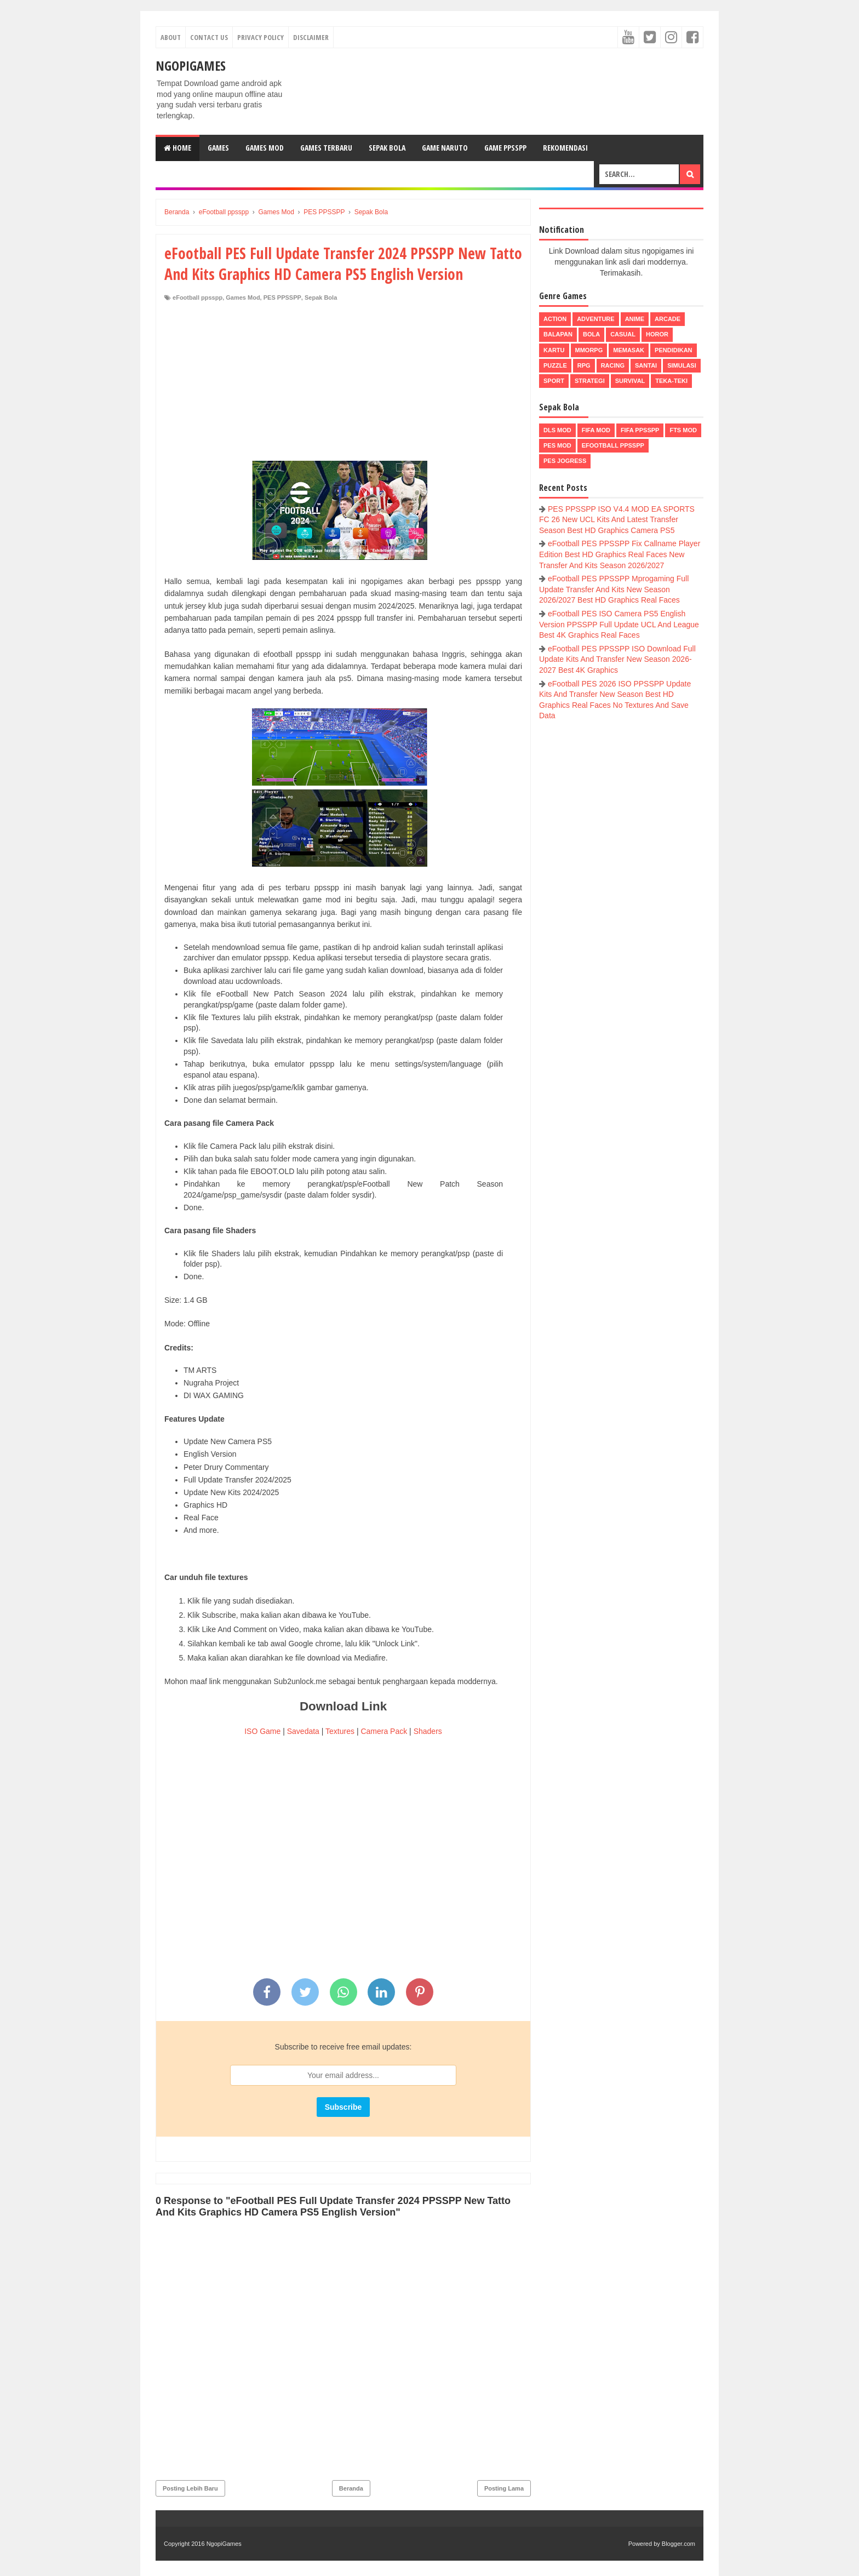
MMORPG (589, 350)
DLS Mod (557, 430)
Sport (553, 380)
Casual (622, 334)
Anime (634, 319)
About (171, 37)
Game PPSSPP (505, 147)
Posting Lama (504, 2488)
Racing (613, 365)
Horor (657, 334)
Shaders (428, 1731)
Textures (339, 1731)
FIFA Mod (596, 430)
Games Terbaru (326, 147)
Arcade (667, 319)
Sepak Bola (387, 147)
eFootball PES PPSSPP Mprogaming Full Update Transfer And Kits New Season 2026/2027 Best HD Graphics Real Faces (614, 589)
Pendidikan (673, 350)
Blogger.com (678, 2543)
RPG (584, 365)
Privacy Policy (260, 37)
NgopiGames (191, 65)
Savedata (303, 1731)
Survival (630, 380)
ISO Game (262, 1731)
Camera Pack (383, 1731)
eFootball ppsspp (197, 297)
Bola (591, 334)
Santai (646, 365)
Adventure (595, 319)
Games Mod (264, 147)
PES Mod (557, 445)
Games (218, 147)
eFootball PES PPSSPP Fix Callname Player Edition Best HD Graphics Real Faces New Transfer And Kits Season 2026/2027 (619, 554)
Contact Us (209, 37)
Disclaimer (311, 37)
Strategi (590, 380)
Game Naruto (445, 147)
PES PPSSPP (282, 297)
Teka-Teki (671, 380)
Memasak (628, 350)
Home (177, 147)
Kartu (554, 350)
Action (554, 319)
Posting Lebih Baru (190, 2488)
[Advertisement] (343, 384)
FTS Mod (683, 430)
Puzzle (555, 365)
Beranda (351, 2488)
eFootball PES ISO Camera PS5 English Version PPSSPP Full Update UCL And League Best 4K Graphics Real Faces (619, 624)
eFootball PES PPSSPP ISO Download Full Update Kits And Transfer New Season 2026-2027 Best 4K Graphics (617, 659)
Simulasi (681, 365)
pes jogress (564, 460)
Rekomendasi (565, 147)
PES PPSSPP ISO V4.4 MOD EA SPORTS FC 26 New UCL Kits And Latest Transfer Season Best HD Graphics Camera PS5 (617, 520)
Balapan (557, 334)
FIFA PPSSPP (640, 430)
